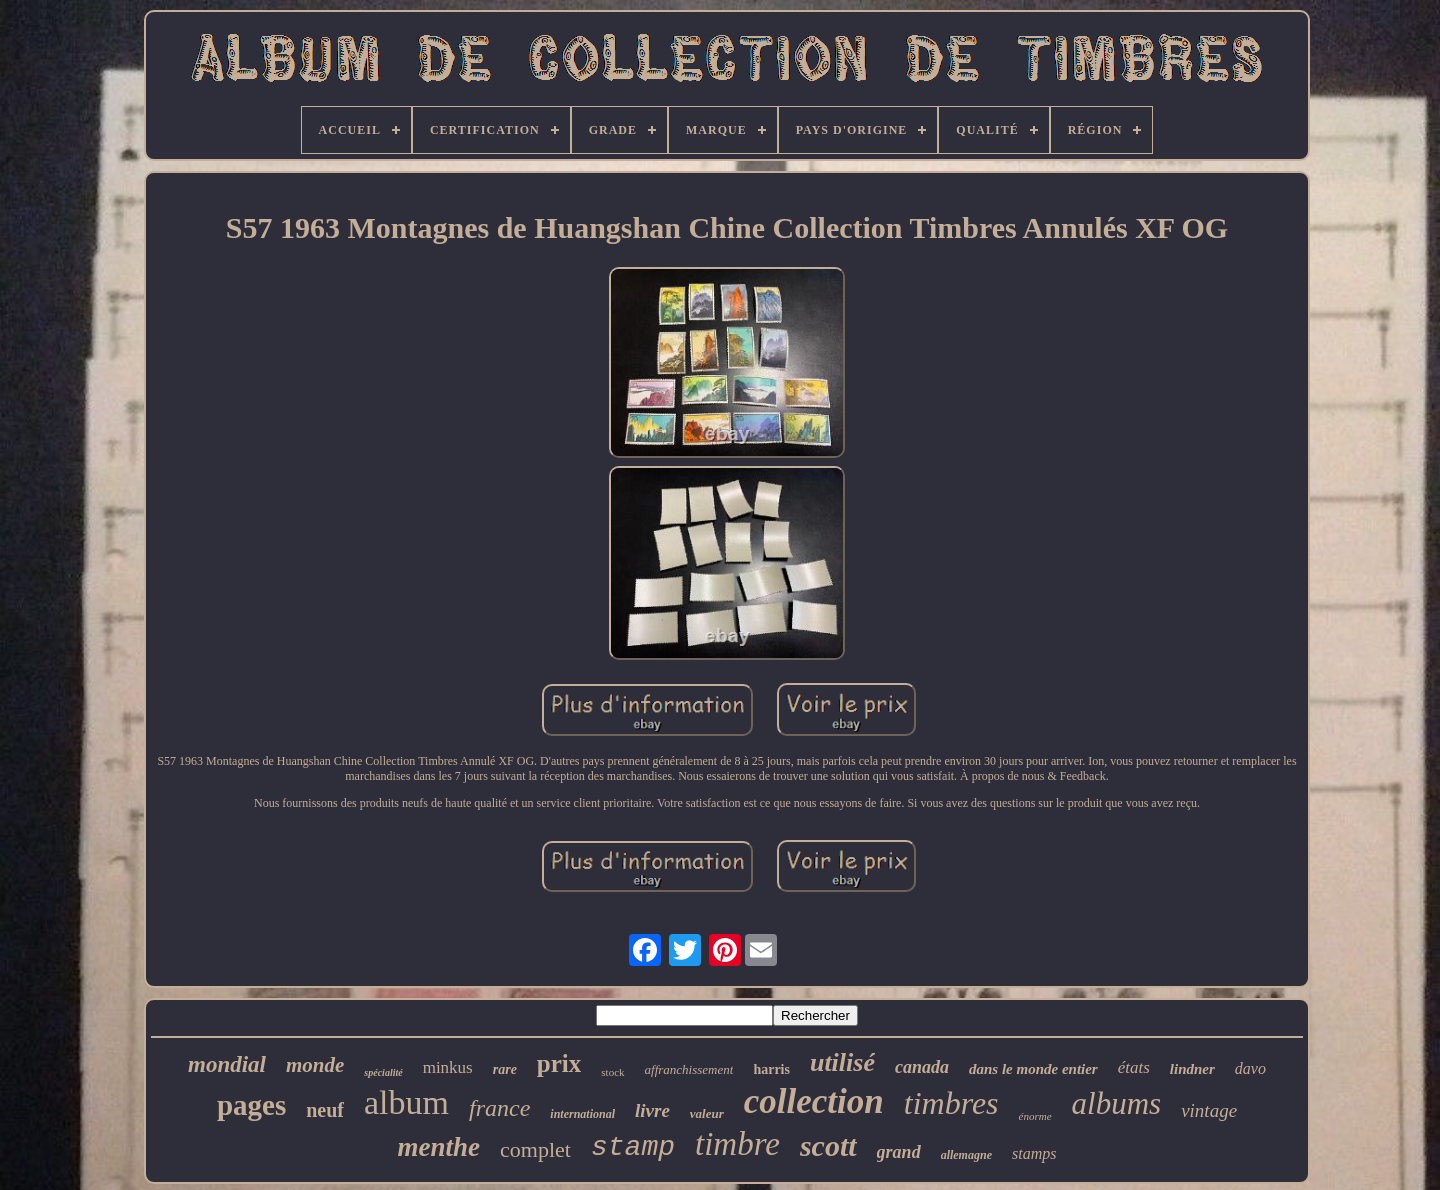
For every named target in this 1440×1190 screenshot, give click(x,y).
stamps (1034, 1153)
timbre (737, 1144)
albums (1117, 1103)
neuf (325, 1110)
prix (559, 1063)
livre (652, 1110)
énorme (1035, 1116)
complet (535, 1149)
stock (612, 1072)
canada (922, 1067)
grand (899, 1152)
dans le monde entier (1033, 1069)
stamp (633, 1147)
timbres (951, 1103)
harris (771, 1069)
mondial (227, 1064)
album (406, 1102)
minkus (448, 1067)
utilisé (842, 1062)
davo (1250, 1068)
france (499, 1108)
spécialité (383, 1072)
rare (505, 1069)
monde (315, 1065)
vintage (1209, 1110)
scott (828, 1145)
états (1134, 1067)
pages (251, 1105)
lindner (1192, 1069)
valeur (707, 1113)
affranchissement (689, 1069)
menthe (439, 1147)
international (582, 1114)
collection (814, 1101)
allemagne (966, 1155)
